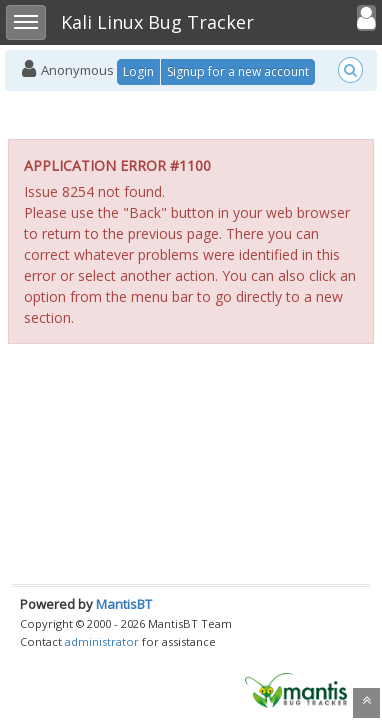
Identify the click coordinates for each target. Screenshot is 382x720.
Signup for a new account (238, 71)
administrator (102, 641)
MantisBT (124, 604)
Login (138, 71)
